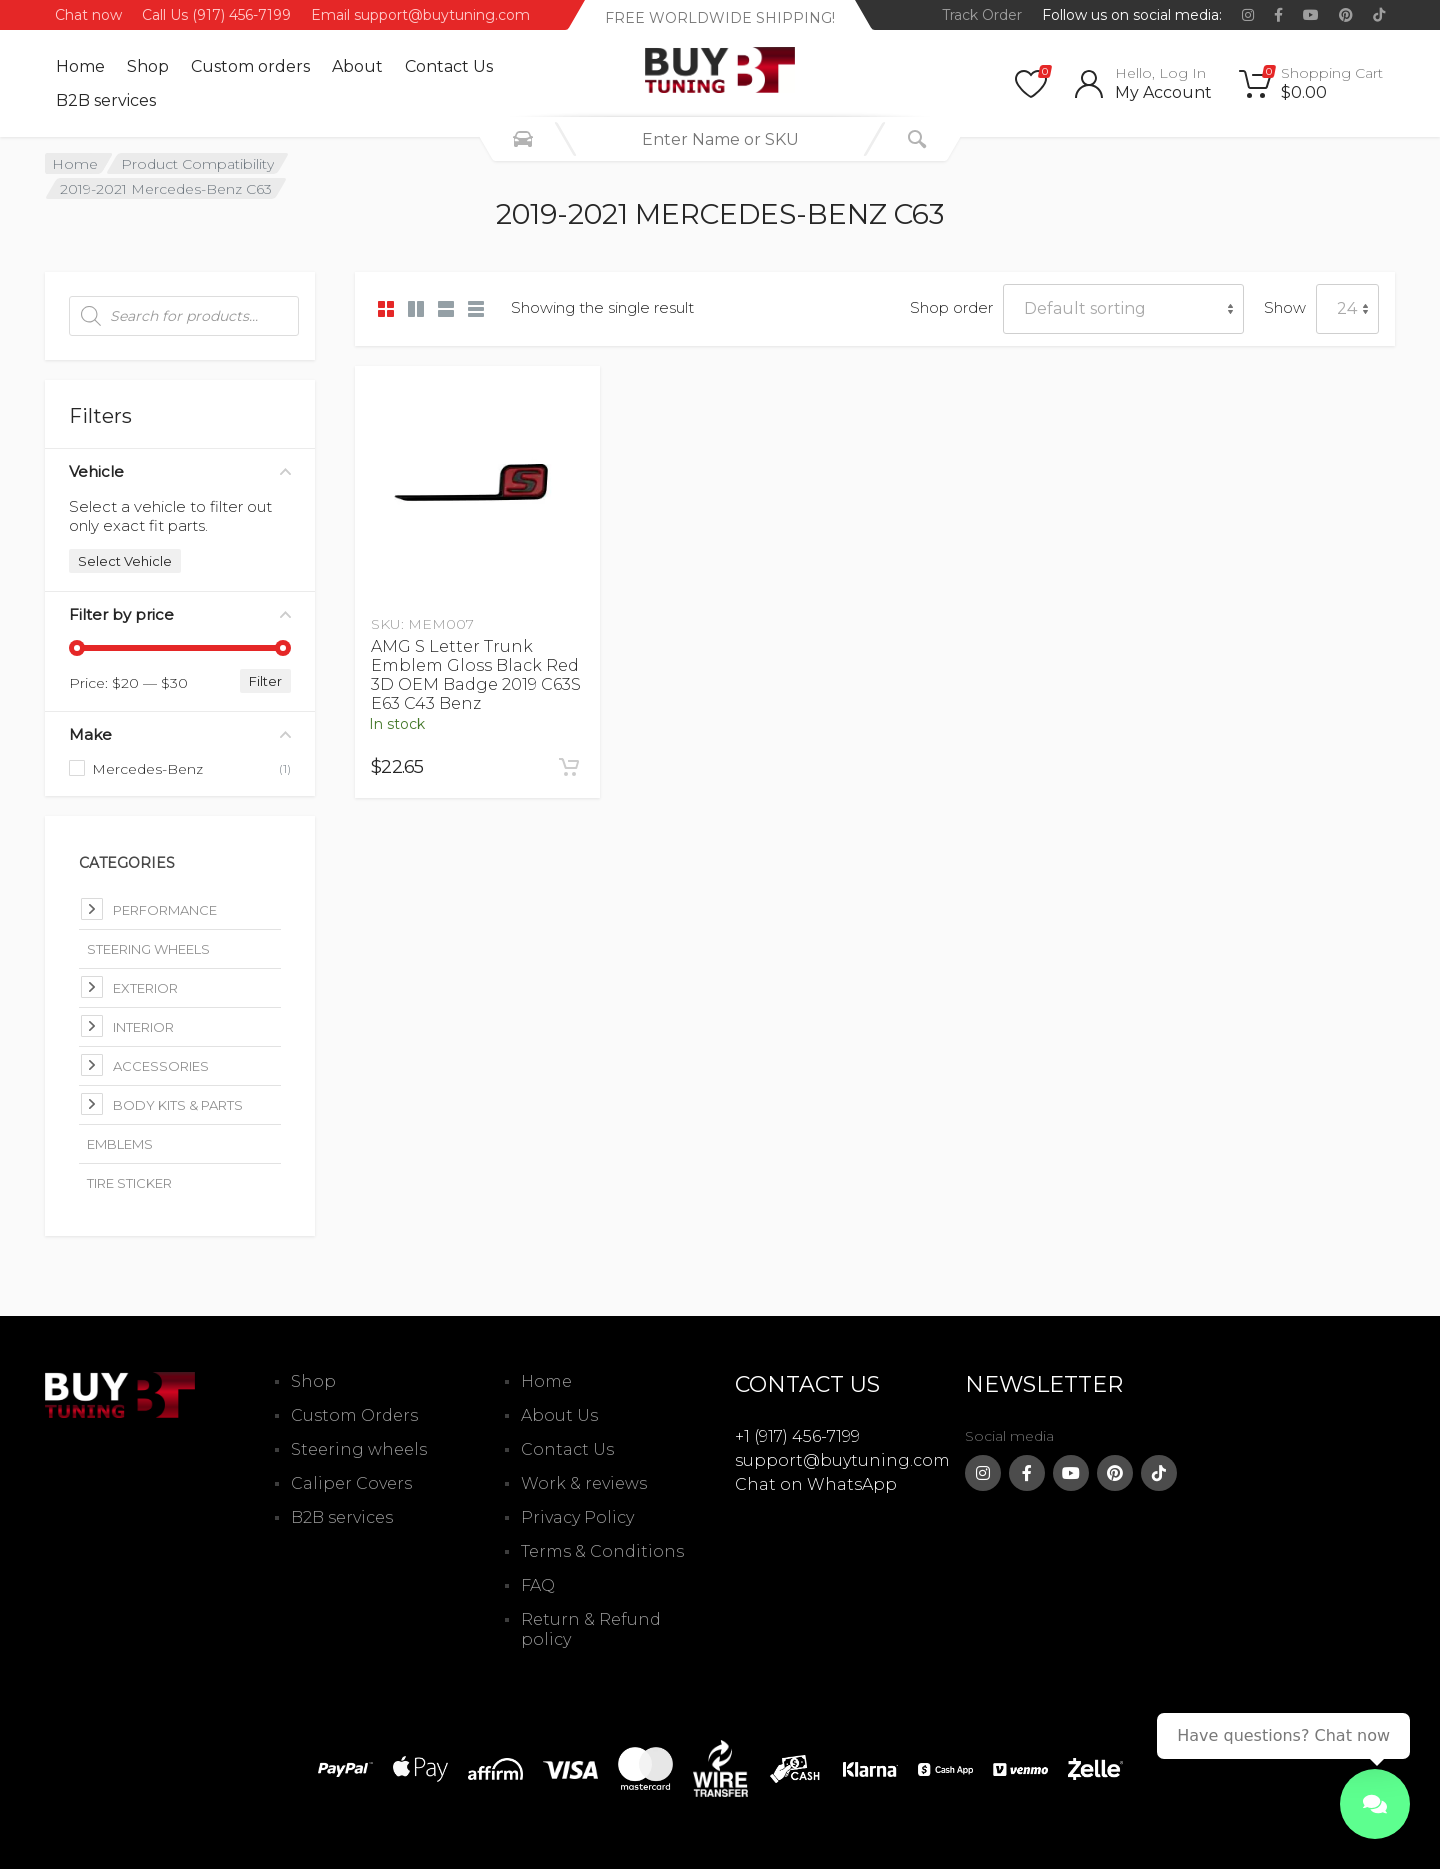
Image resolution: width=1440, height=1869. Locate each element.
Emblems (120, 1144)
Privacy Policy (577, 1517)
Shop (148, 66)
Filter (265, 681)
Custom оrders (250, 66)
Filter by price (180, 614)
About (357, 66)
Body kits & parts (178, 1105)
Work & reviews (584, 1483)
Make (180, 734)
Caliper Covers (351, 1483)
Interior (143, 1027)
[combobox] (720, 139)
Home (80, 66)
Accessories (161, 1066)
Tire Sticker (129, 1183)
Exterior (145, 988)
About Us (559, 1415)
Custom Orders (354, 1415)
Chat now (88, 15)
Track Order (982, 15)
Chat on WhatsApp (816, 1484)
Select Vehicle (125, 561)
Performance (165, 910)
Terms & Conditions (602, 1551)
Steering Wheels (148, 949)
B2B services (106, 100)
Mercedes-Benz (147, 769)
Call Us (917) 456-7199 (216, 15)
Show (1285, 307)
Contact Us (449, 66)
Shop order (951, 307)
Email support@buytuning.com (420, 15)
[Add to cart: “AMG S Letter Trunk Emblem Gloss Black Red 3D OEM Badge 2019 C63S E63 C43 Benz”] (569, 767)
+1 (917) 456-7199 (797, 1436)
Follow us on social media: (1132, 15)
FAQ (538, 1585)
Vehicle (180, 471)
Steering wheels (359, 1449)
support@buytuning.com (842, 1460)
